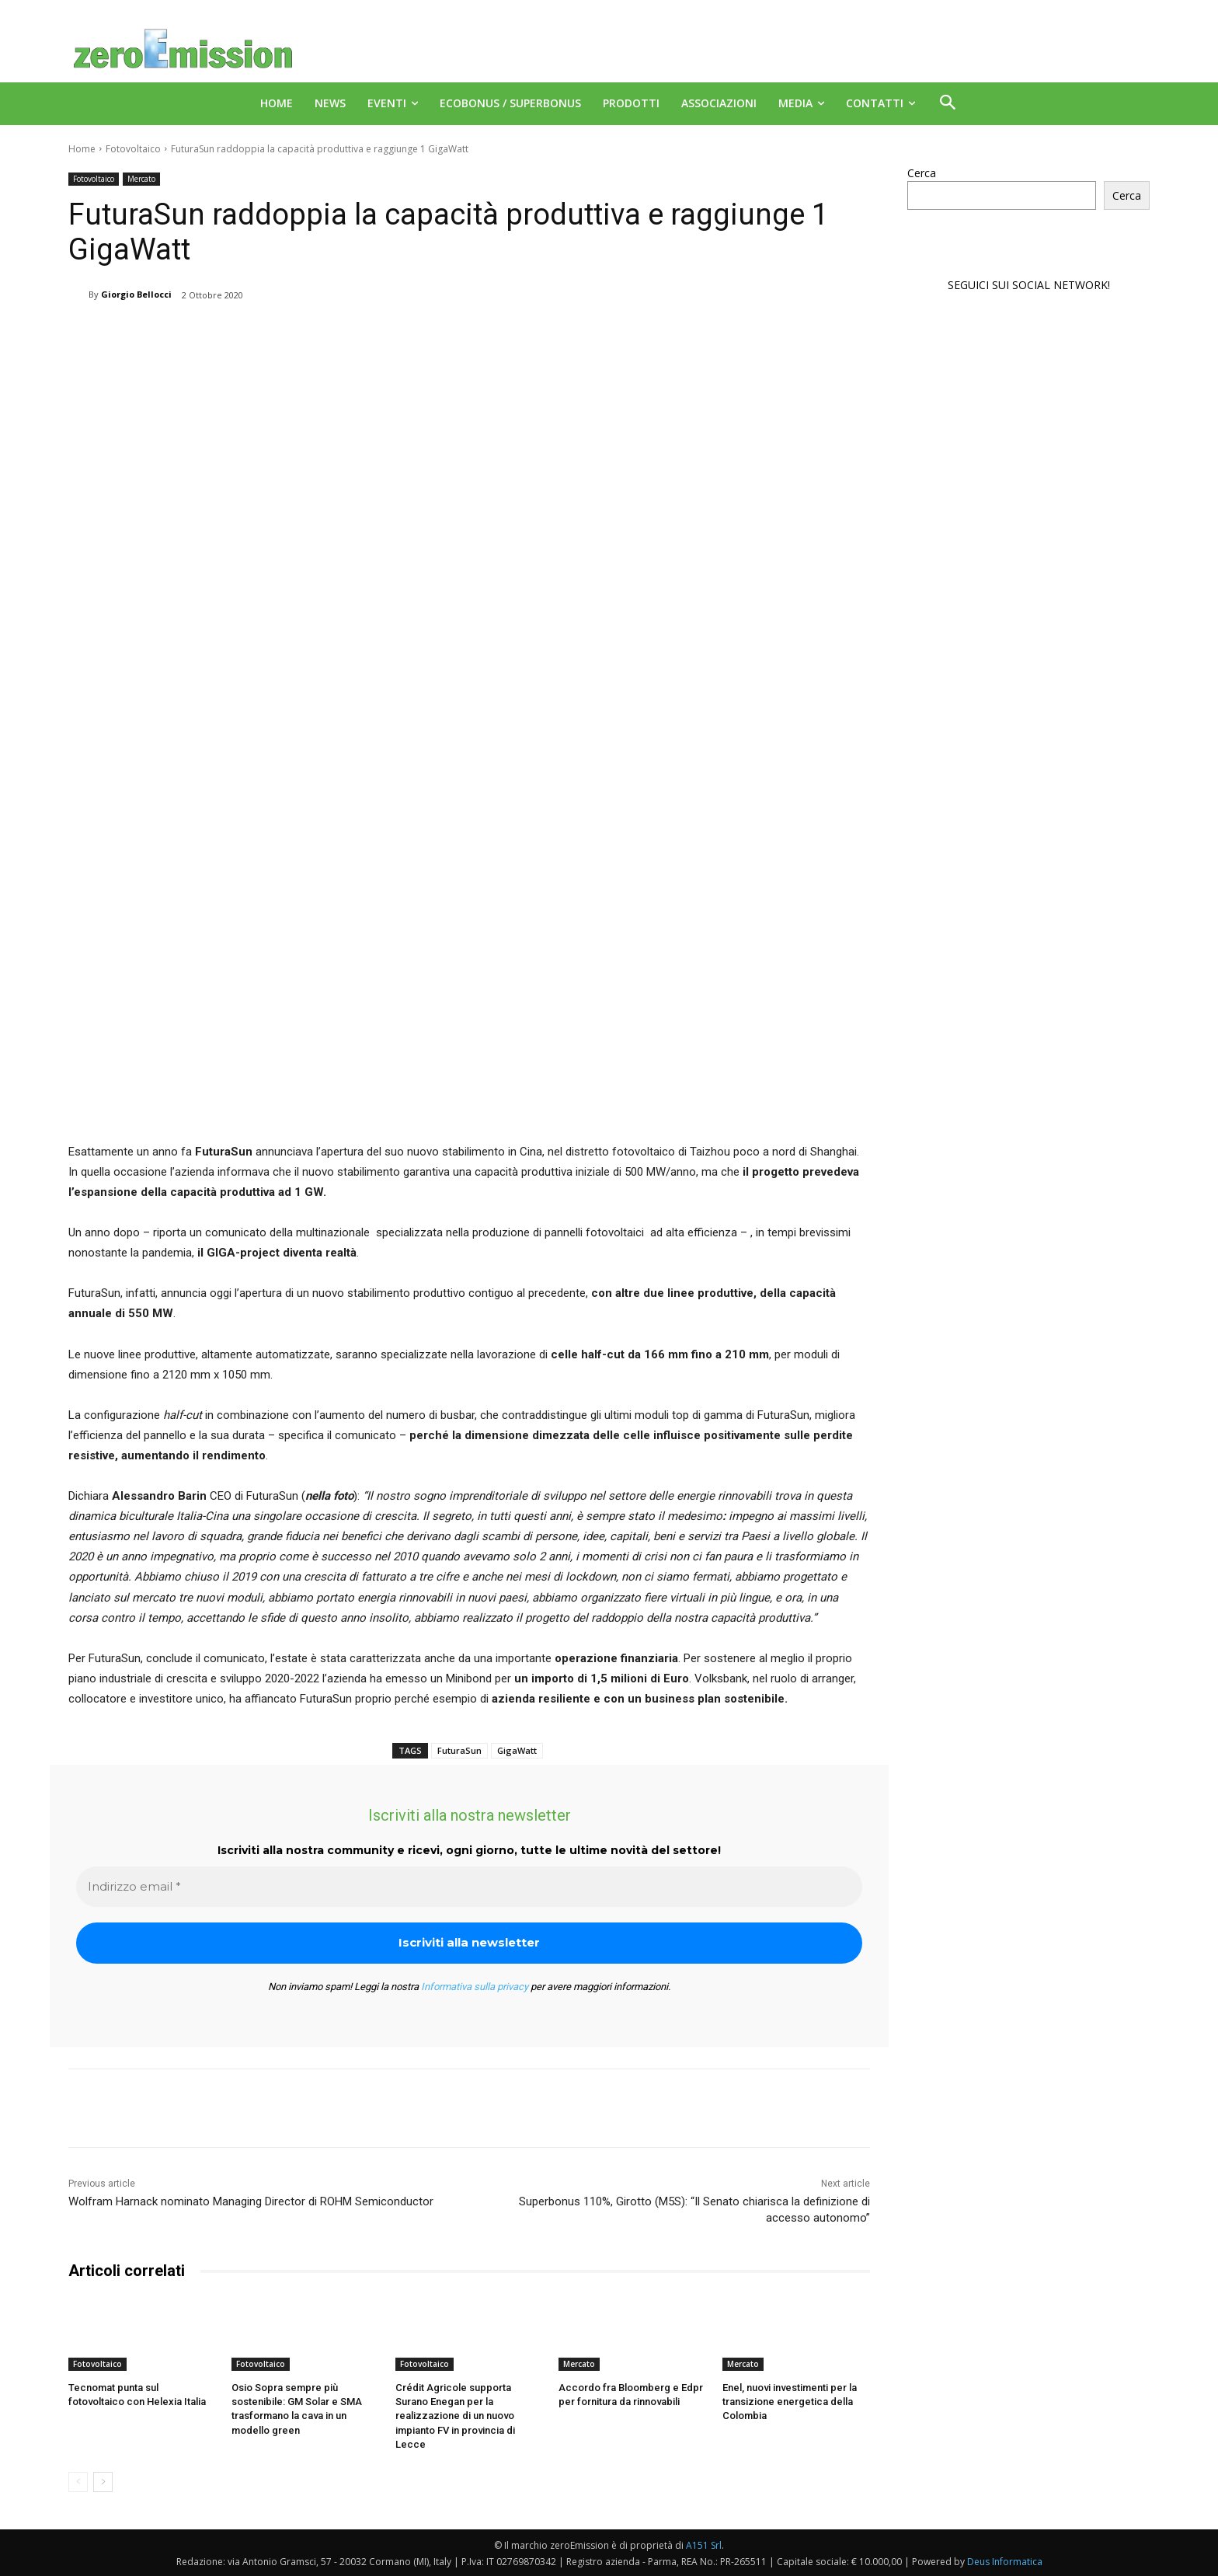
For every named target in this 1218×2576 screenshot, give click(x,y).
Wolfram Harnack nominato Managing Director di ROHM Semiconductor (250, 2201)
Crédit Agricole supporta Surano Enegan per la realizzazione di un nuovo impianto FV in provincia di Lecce (455, 2416)
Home (82, 148)
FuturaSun (459, 1750)
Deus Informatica (1004, 2561)
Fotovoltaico (133, 148)
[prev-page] (78, 2482)
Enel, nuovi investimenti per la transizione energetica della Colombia (789, 2401)
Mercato (141, 179)
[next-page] (103, 2482)
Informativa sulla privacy (474, 1986)
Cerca (921, 173)
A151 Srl (704, 2545)
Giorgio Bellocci (136, 294)
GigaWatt (517, 1750)
